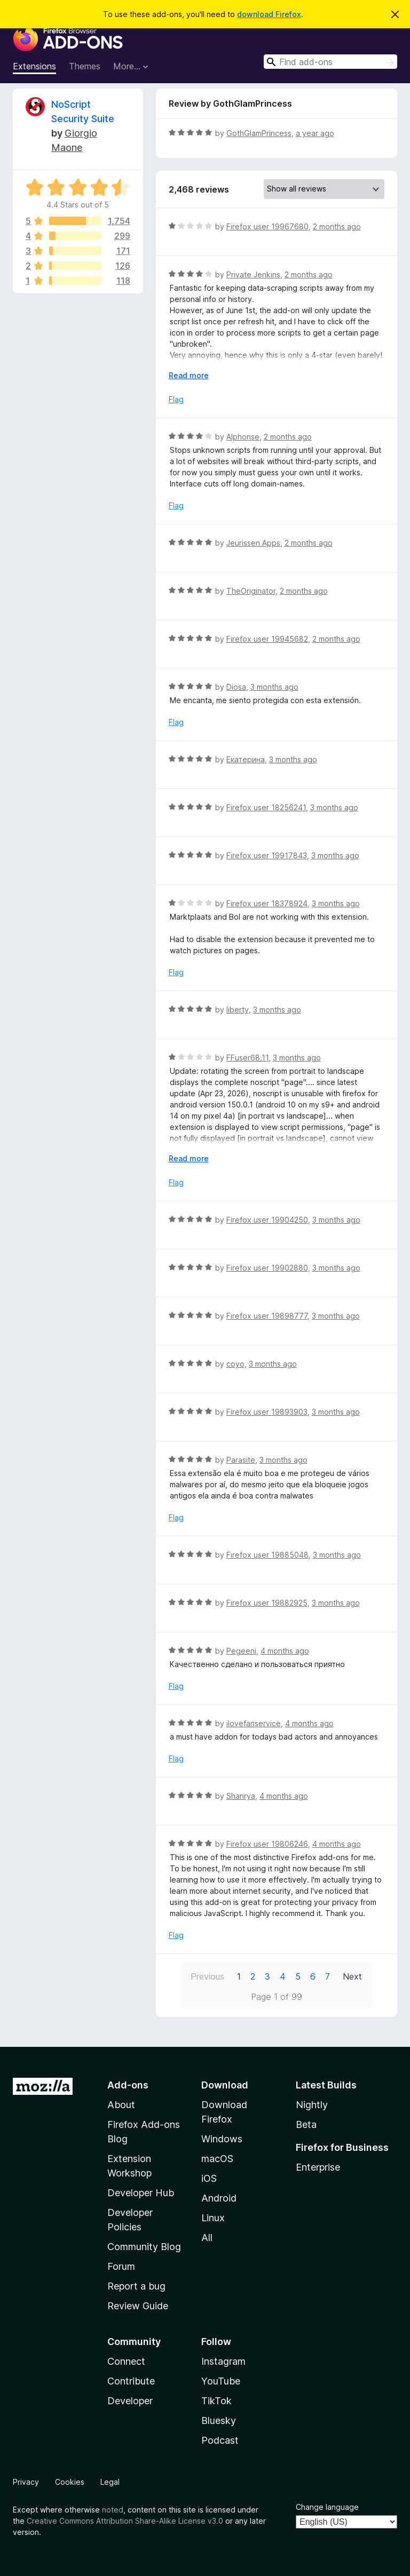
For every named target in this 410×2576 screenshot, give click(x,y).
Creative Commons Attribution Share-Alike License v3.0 (125, 2520)
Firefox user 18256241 (266, 807)
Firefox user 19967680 (267, 226)
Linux (213, 2217)
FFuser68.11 (247, 1057)
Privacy (26, 2481)
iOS (209, 2178)
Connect (126, 2361)
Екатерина (245, 759)
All (206, 2237)
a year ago (315, 133)
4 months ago (285, 1650)
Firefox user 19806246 (267, 1843)
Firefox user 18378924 (267, 903)
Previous (207, 1976)
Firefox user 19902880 (267, 1267)
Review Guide (137, 2305)
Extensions (34, 66)
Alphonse (242, 436)
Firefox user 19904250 (267, 1219)
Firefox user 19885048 (267, 1554)
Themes (84, 66)
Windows (221, 2138)
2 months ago (337, 226)
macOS (217, 2158)
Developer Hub (140, 2192)
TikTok (216, 2400)
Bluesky (218, 2420)
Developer (130, 2400)
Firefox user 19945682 (267, 638)
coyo (235, 1363)
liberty (237, 1009)
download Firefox (269, 14)
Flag (176, 399)
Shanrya (240, 1795)
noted (112, 2509)
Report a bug (136, 2286)
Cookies (69, 2481)
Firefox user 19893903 (267, 1411)
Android (218, 2198)
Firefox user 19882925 (267, 1602)
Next (352, 1976)
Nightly (312, 2104)
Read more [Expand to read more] (189, 375)
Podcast (220, 2440)
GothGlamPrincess (258, 133)
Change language (327, 2506)
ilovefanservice (253, 1723)
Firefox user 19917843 (266, 855)
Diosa (236, 686)
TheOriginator (250, 590)
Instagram (223, 2361)
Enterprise (318, 2167)
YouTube (220, 2381)
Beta (306, 2124)
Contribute (131, 2381)
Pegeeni (241, 1650)
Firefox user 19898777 (267, 1315)
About (121, 2104)
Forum (121, 2266)
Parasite (240, 1459)
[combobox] (330, 61)
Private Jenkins (253, 274)
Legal (110, 2481)
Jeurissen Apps (253, 542)
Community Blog (144, 2246)
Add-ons (127, 2085)
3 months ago (274, 686)
